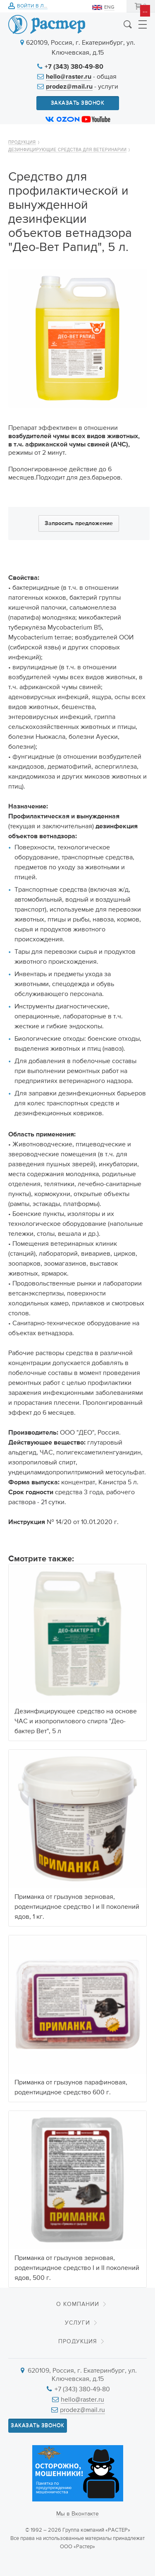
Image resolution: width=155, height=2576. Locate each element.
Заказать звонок (78, 103)
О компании (77, 2304)
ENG (109, 7)
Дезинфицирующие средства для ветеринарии (67, 149)
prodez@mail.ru (69, 87)
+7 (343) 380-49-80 (74, 67)
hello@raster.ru (68, 77)
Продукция (22, 142)
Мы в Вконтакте (77, 2514)
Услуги (77, 2323)
